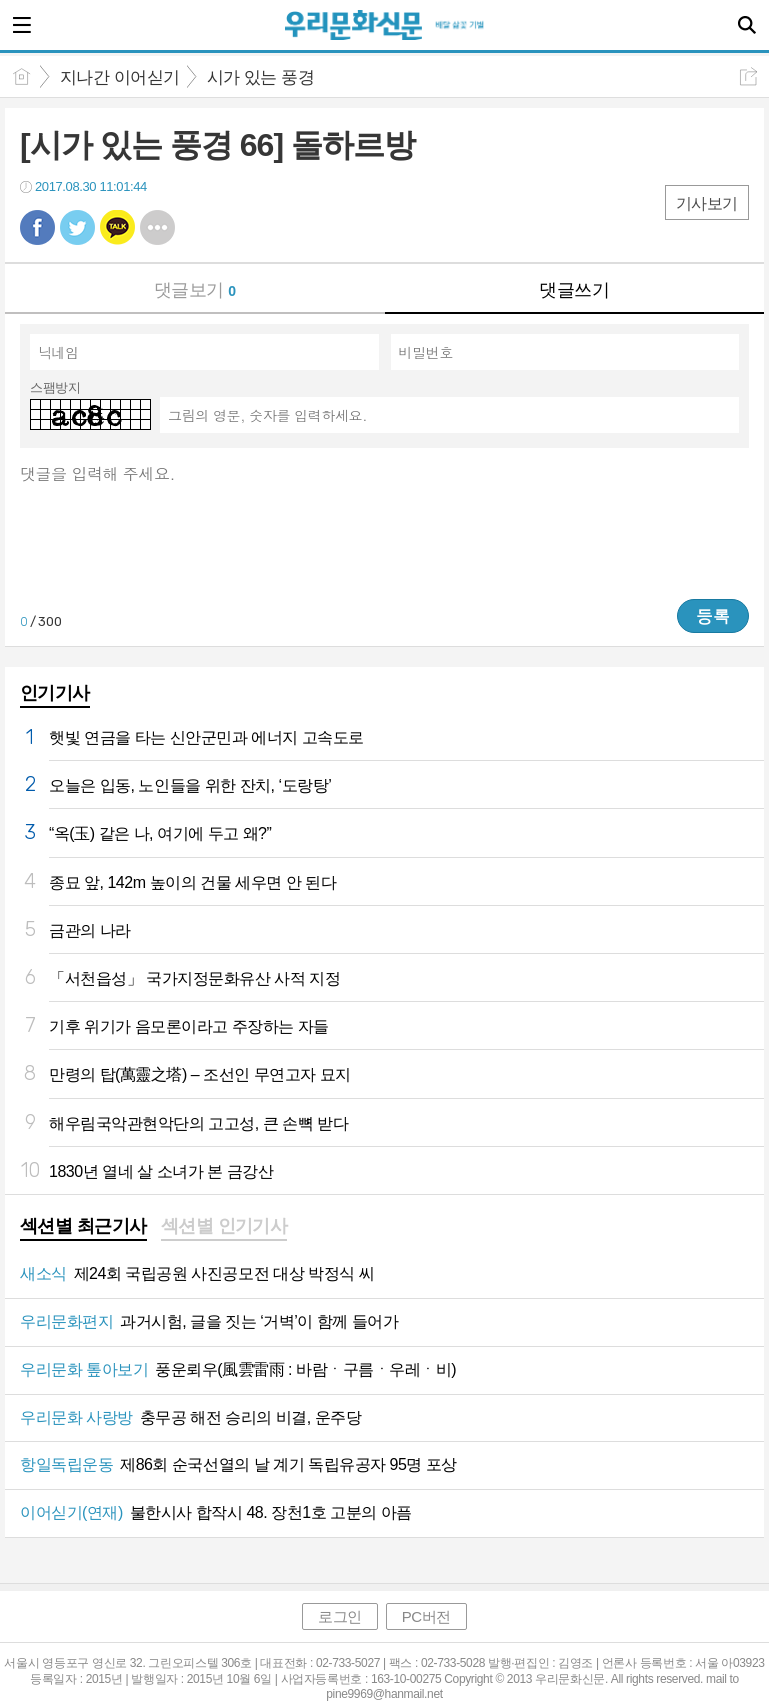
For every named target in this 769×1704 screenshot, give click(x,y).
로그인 (340, 1616)
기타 (157, 227)
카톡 (117, 227)
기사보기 (707, 203)
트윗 (77, 227)
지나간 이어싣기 (120, 77)
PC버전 (426, 1616)
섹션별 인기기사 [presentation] (224, 1226)
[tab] (83, 1228)
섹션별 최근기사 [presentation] (83, 1226)
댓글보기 (195, 290)
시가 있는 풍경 (260, 77)
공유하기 (748, 76)
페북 (37, 227)
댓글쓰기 (574, 290)
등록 (713, 616)
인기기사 (55, 693)
